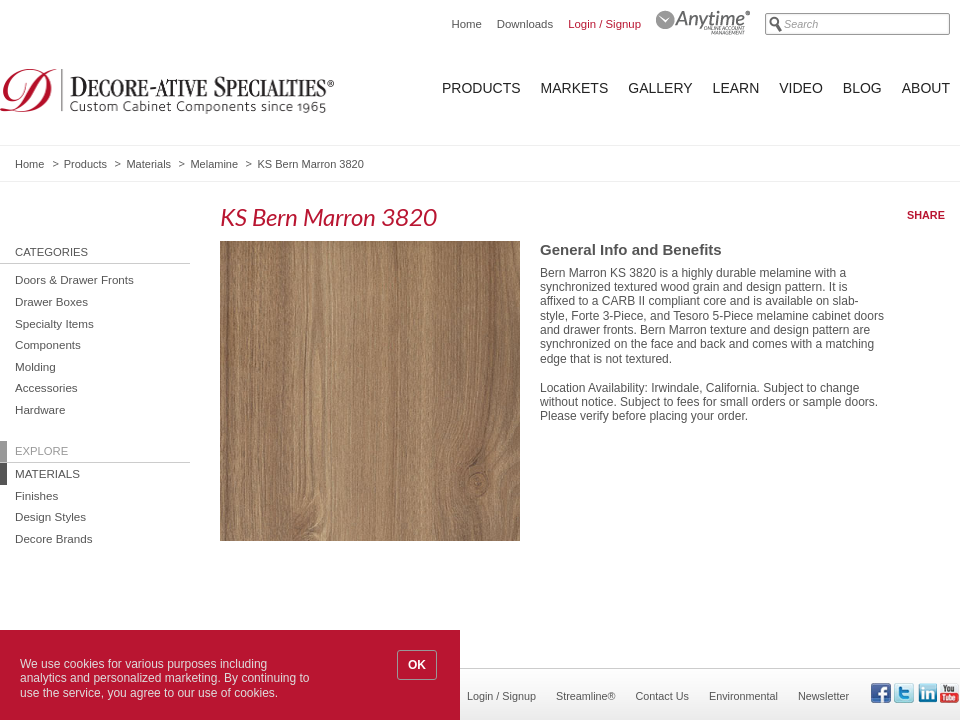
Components (48, 344)
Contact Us (662, 696)
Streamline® (586, 696)
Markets (575, 88)
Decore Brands (54, 538)
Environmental (743, 696)
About (926, 88)
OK (417, 665)
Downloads (525, 24)
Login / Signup (604, 24)
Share (926, 215)
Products (481, 88)
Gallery (660, 88)
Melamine (214, 164)
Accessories (46, 387)
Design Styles (50, 516)
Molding (35, 366)
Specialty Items (54, 323)
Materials (148, 164)
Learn (736, 88)
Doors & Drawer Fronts (74, 279)
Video (801, 88)
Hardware (40, 409)
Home (466, 24)
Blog (862, 88)
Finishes (36, 495)
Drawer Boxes (51, 301)
